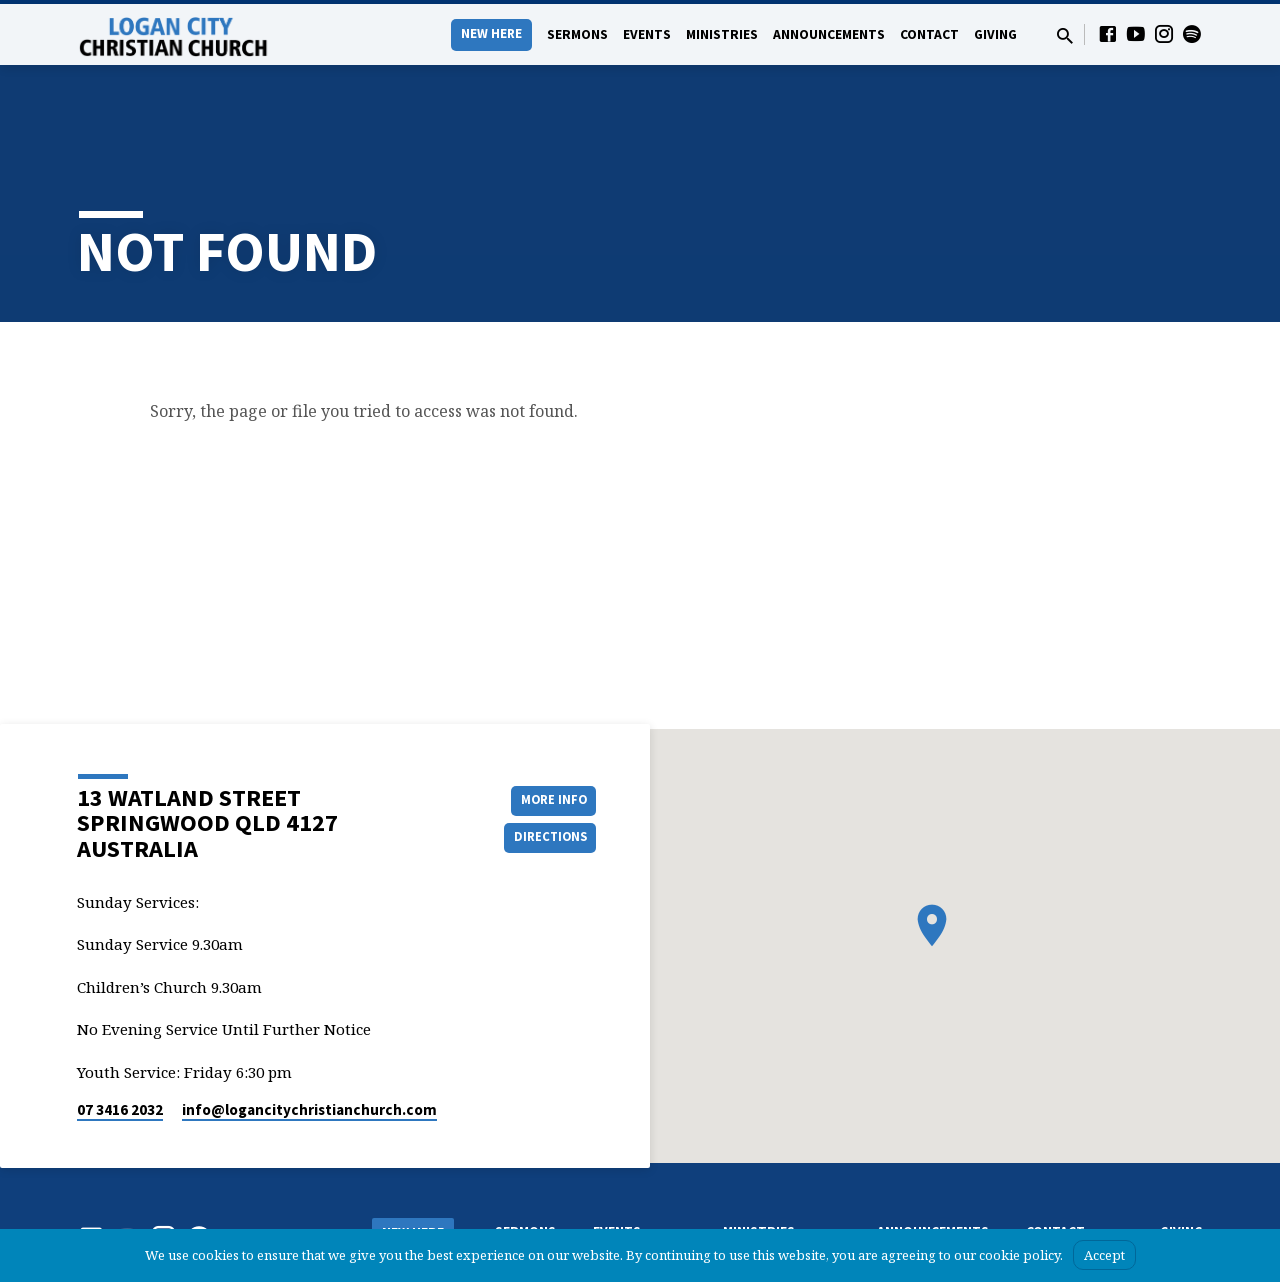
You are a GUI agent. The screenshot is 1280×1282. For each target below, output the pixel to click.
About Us (396, 1195)
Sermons (577, 34)
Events (647, 34)
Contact (929, 34)
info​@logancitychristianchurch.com (309, 1045)
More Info (545, 734)
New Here (491, 33)
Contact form (1062, 1190)
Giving (995, 34)
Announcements (829, 34)
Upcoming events (640, 1210)
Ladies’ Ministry (764, 1210)
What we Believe (415, 1215)
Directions (546, 774)
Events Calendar (637, 1190)
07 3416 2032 (120, 1045)
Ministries (722, 34)
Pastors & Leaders (1074, 1210)
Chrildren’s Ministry (774, 1190)
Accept (1104, 1255)
